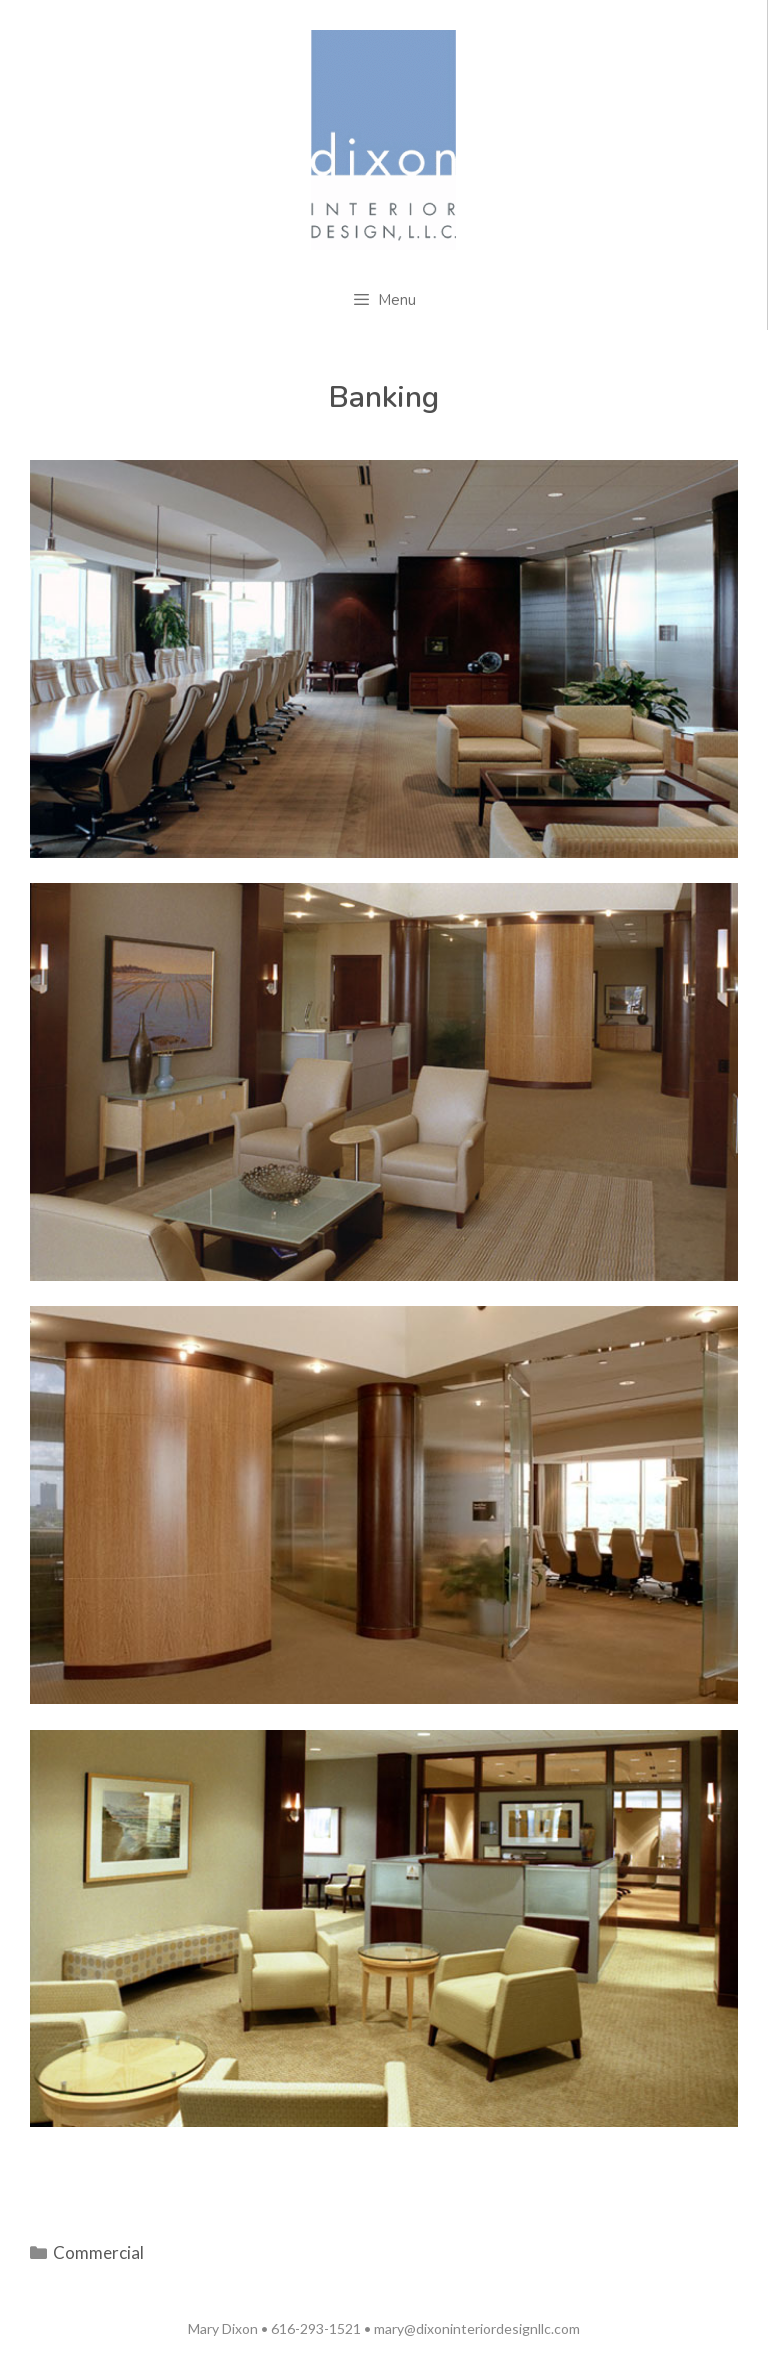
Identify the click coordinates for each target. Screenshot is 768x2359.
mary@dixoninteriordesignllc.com (477, 2328)
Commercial (98, 2252)
